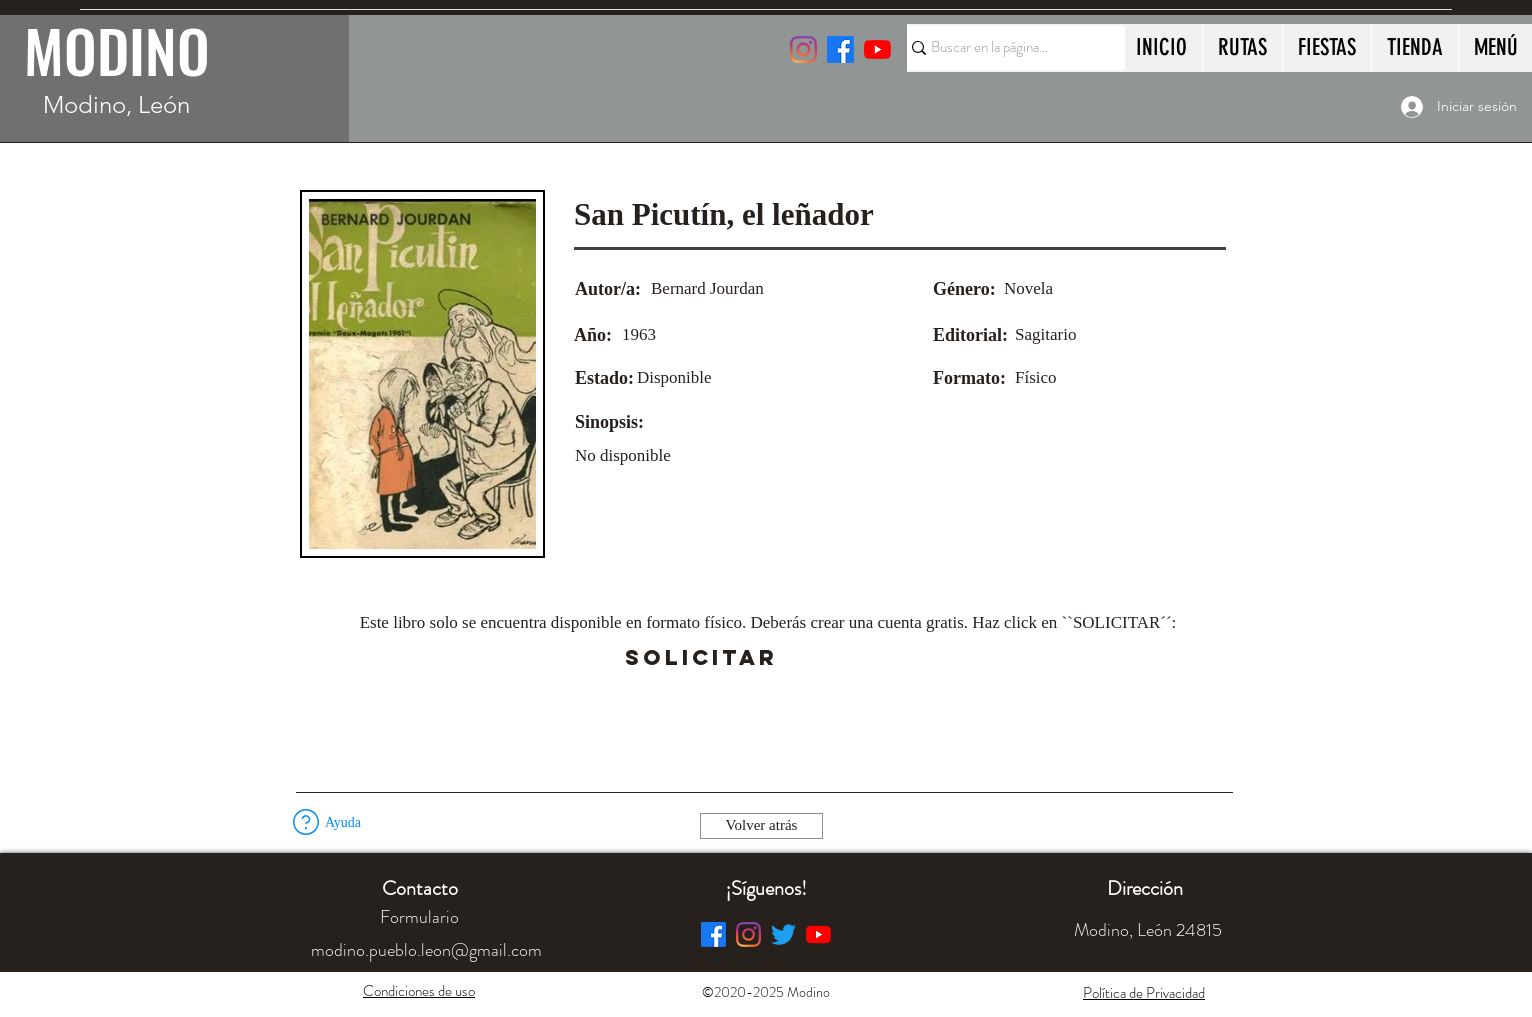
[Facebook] (713, 934)
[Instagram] (803, 49)
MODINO (117, 50)
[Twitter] (783, 934)
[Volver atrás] (761, 826)
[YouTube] (877, 49)
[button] (833, 658)
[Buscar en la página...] (1007, 48)
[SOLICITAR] (701, 658)
